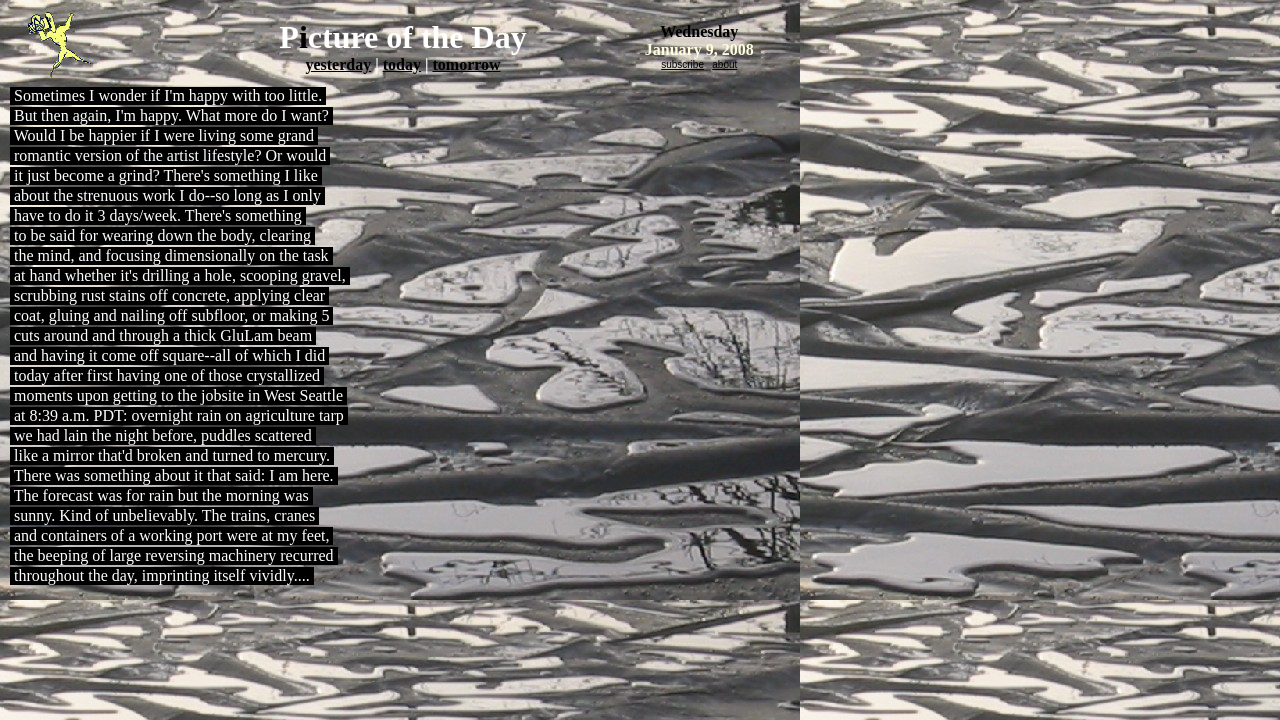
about (724, 64)
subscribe (682, 64)
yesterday (338, 64)
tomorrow (466, 64)
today (402, 64)
